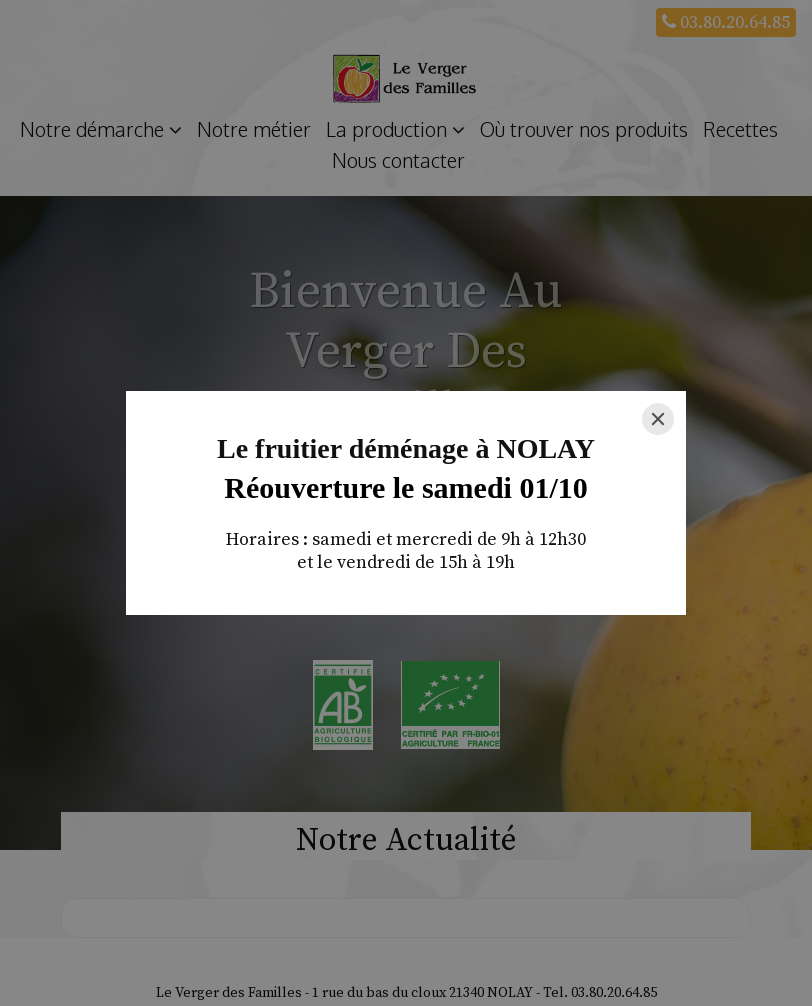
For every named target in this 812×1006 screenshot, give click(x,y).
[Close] (658, 419)
